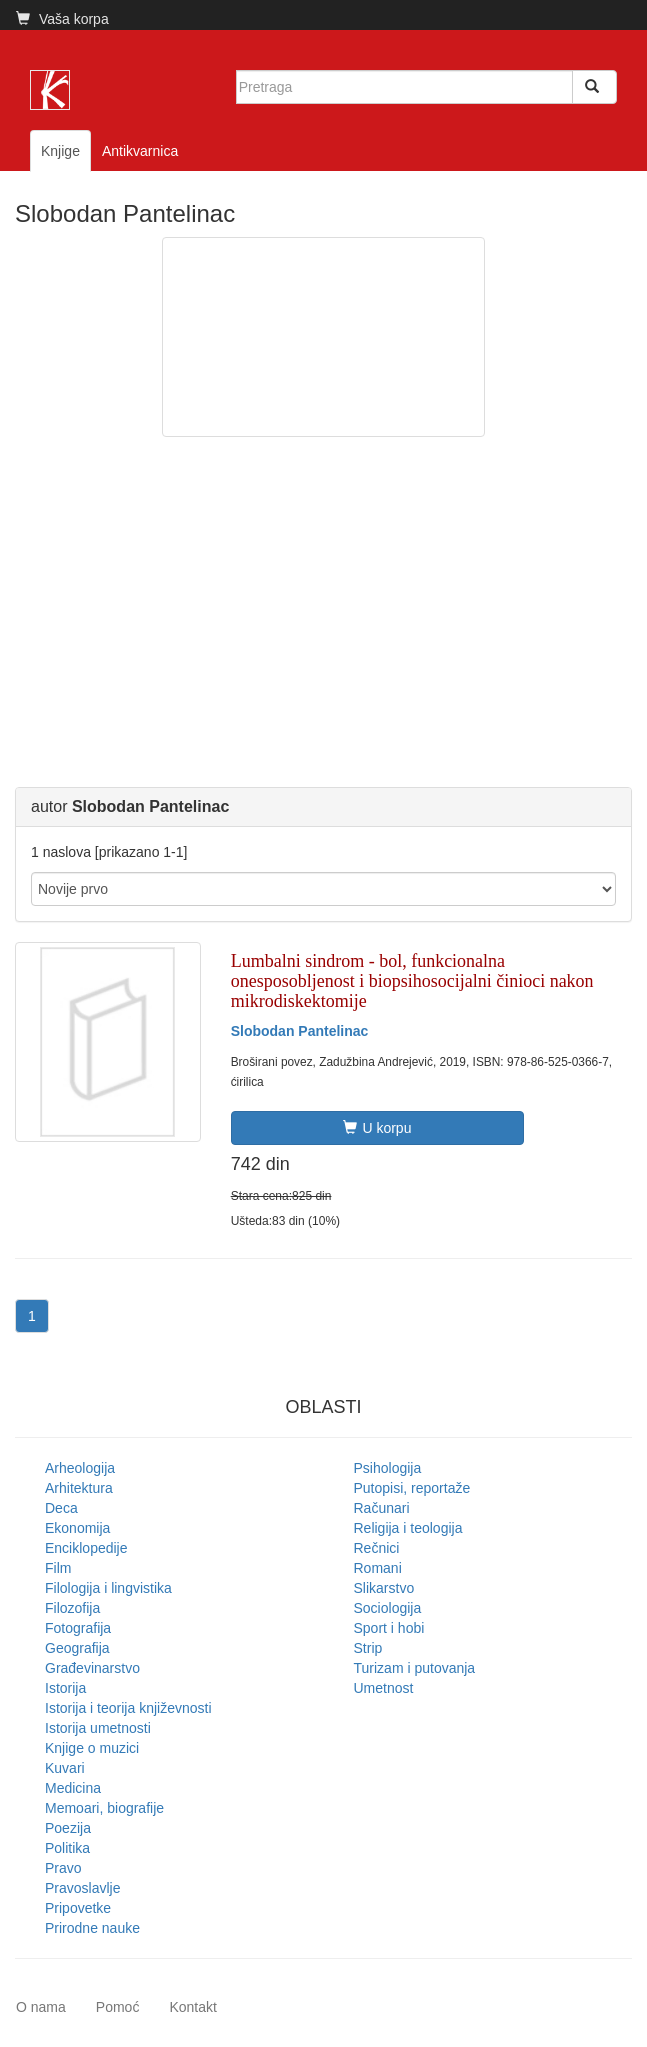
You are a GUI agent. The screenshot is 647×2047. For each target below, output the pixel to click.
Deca (61, 1508)
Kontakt (192, 2007)
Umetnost (384, 1688)
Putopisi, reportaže (412, 1488)
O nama (41, 2007)
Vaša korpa (62, 19)
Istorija (65, 1688)
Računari (382, 1508)
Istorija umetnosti (98, 1728)
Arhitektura (79, 1488)
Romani (378, 1568)
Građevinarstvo (92, 1668)
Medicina (73, 1788)
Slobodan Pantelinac (300, 1031)
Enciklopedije (86, 1548)
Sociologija (388, 1608)
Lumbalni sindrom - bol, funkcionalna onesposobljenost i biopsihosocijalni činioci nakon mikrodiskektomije (412, 981)
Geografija (77, 1648)
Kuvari (65, 1768)
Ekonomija (77, 1528)
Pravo (63, 1868)
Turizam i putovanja (415, 1668)
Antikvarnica (140, 151)
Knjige (60, 151)
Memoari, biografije (104, 1808)
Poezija (68, 1828)
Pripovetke (78, 1908)
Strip (368, 1648)
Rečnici (377, 1548)
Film (58, 1568)
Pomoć (118, 2007)
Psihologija (388, 1468)
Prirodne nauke (92, 1928)
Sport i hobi (389, 1628)
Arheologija (80, 1468)
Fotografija (78, 1628)
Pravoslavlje (82, 1888)
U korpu (377, 1128)
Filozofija (72, 1608)
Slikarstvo (384, 1588)
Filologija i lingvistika (108, 1588)
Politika (67, 1848)
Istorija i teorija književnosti (128, 1708)
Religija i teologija (408, 1528)
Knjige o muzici (92, 1748)
